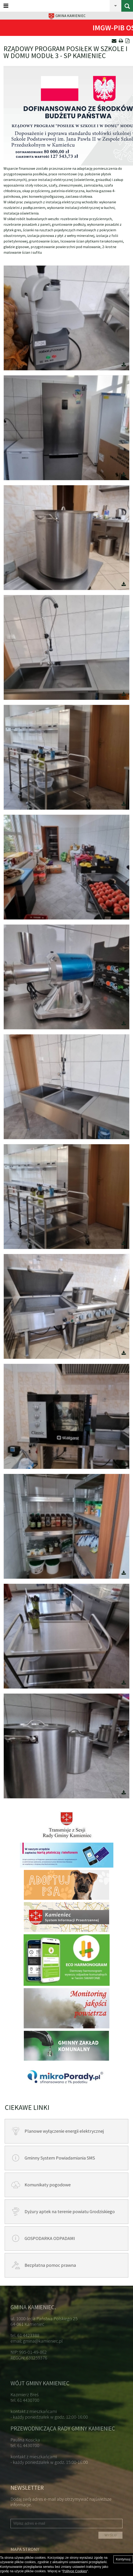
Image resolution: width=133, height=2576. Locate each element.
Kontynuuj (123, 2559)
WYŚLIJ (110, 2535)
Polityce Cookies (75, 2571)
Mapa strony (25, 2549)
